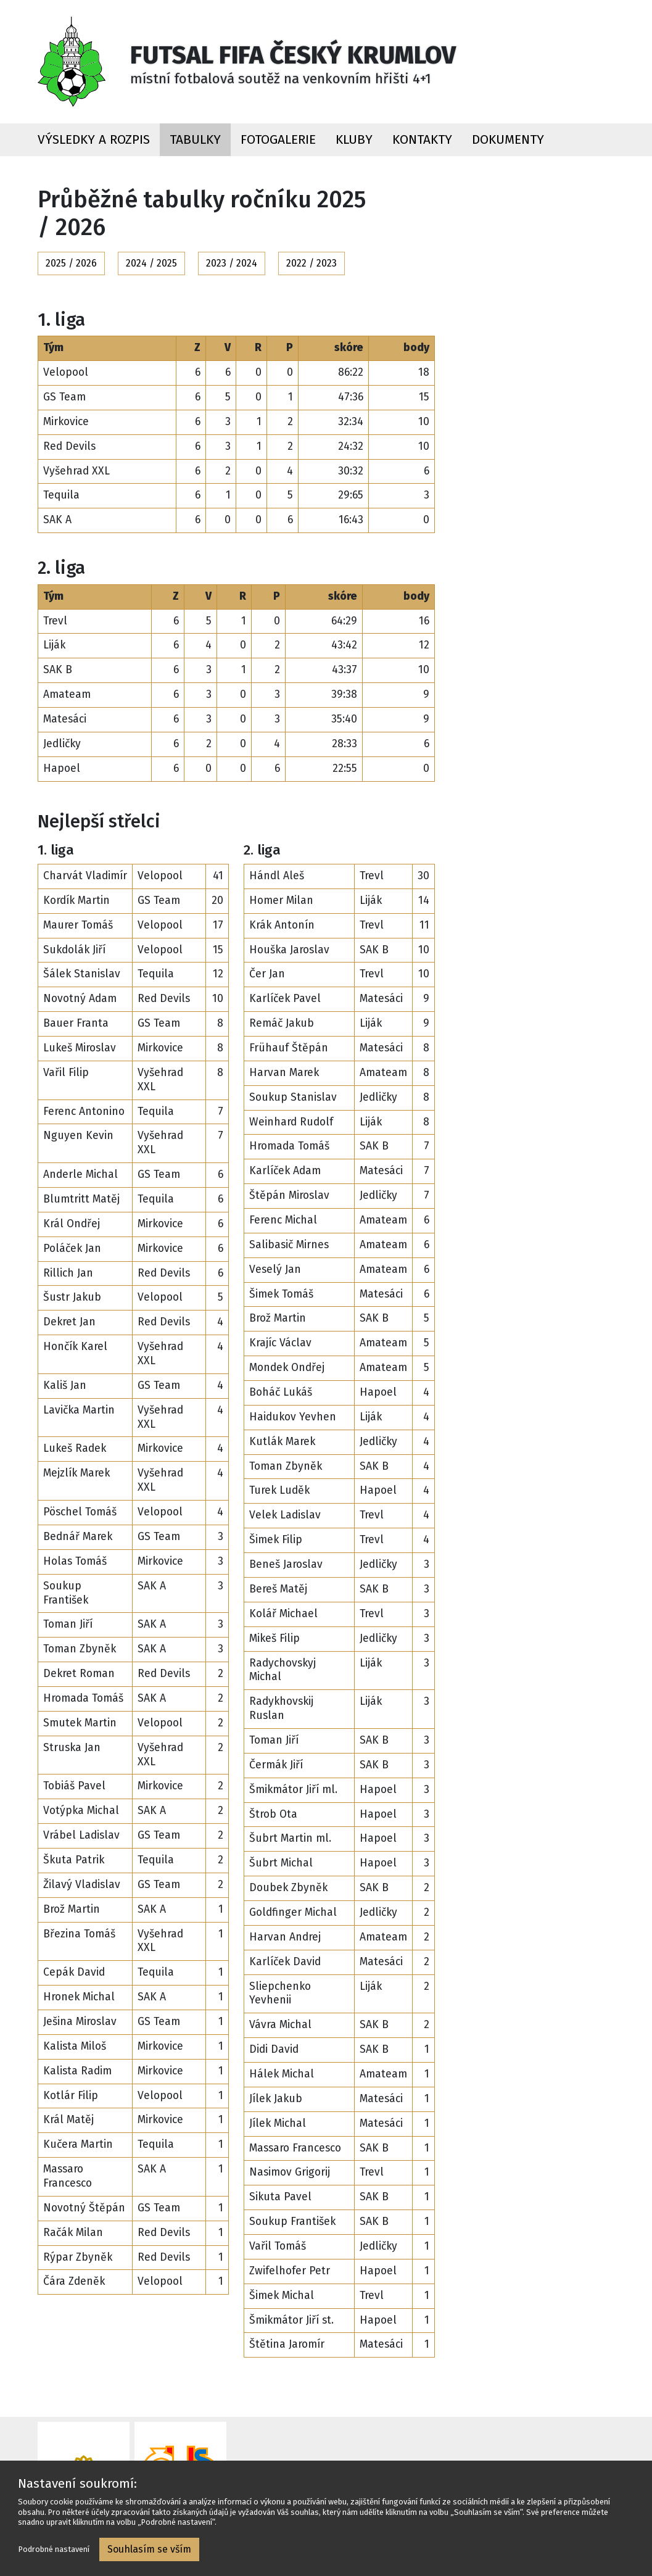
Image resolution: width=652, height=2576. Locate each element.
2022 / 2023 (311, 263)
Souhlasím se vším (149, 2549)
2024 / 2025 (151, 263)
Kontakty (422, 139)
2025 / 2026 (71, 263)
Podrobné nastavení (54, 2549)
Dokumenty (508, 139)
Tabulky (195, 139)
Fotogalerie (278, 139)
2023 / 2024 (231, 263)
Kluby (354, 139)
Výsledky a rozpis (94, 139)
